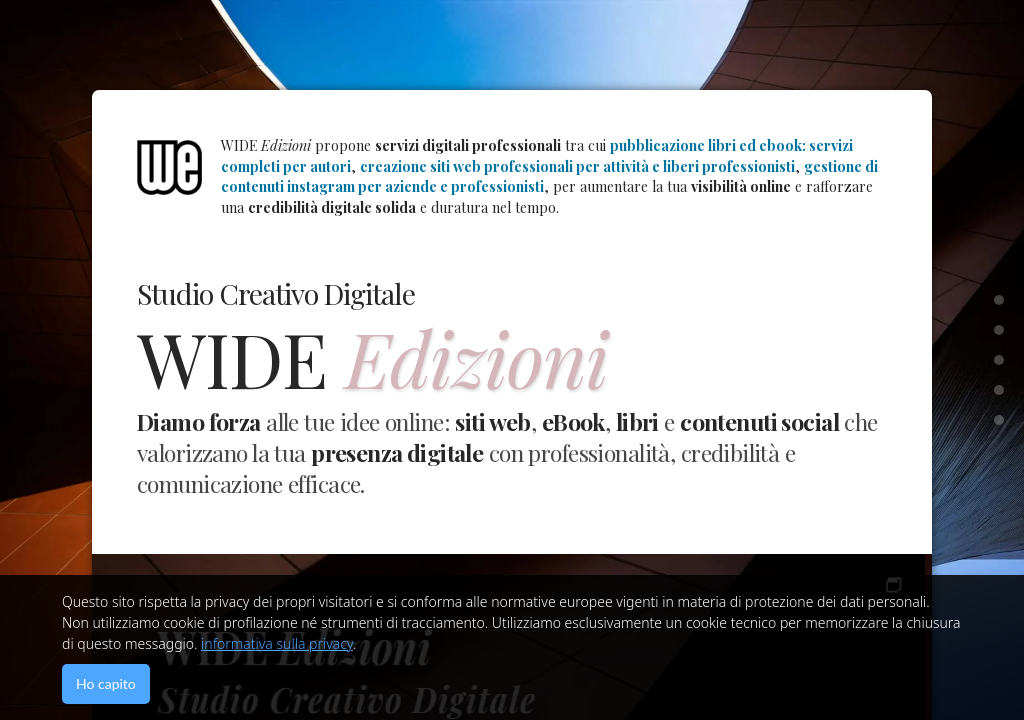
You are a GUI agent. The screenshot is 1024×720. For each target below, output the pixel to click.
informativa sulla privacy (277, 643)
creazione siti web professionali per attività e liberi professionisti (577, 166)
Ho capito (106, 683)
